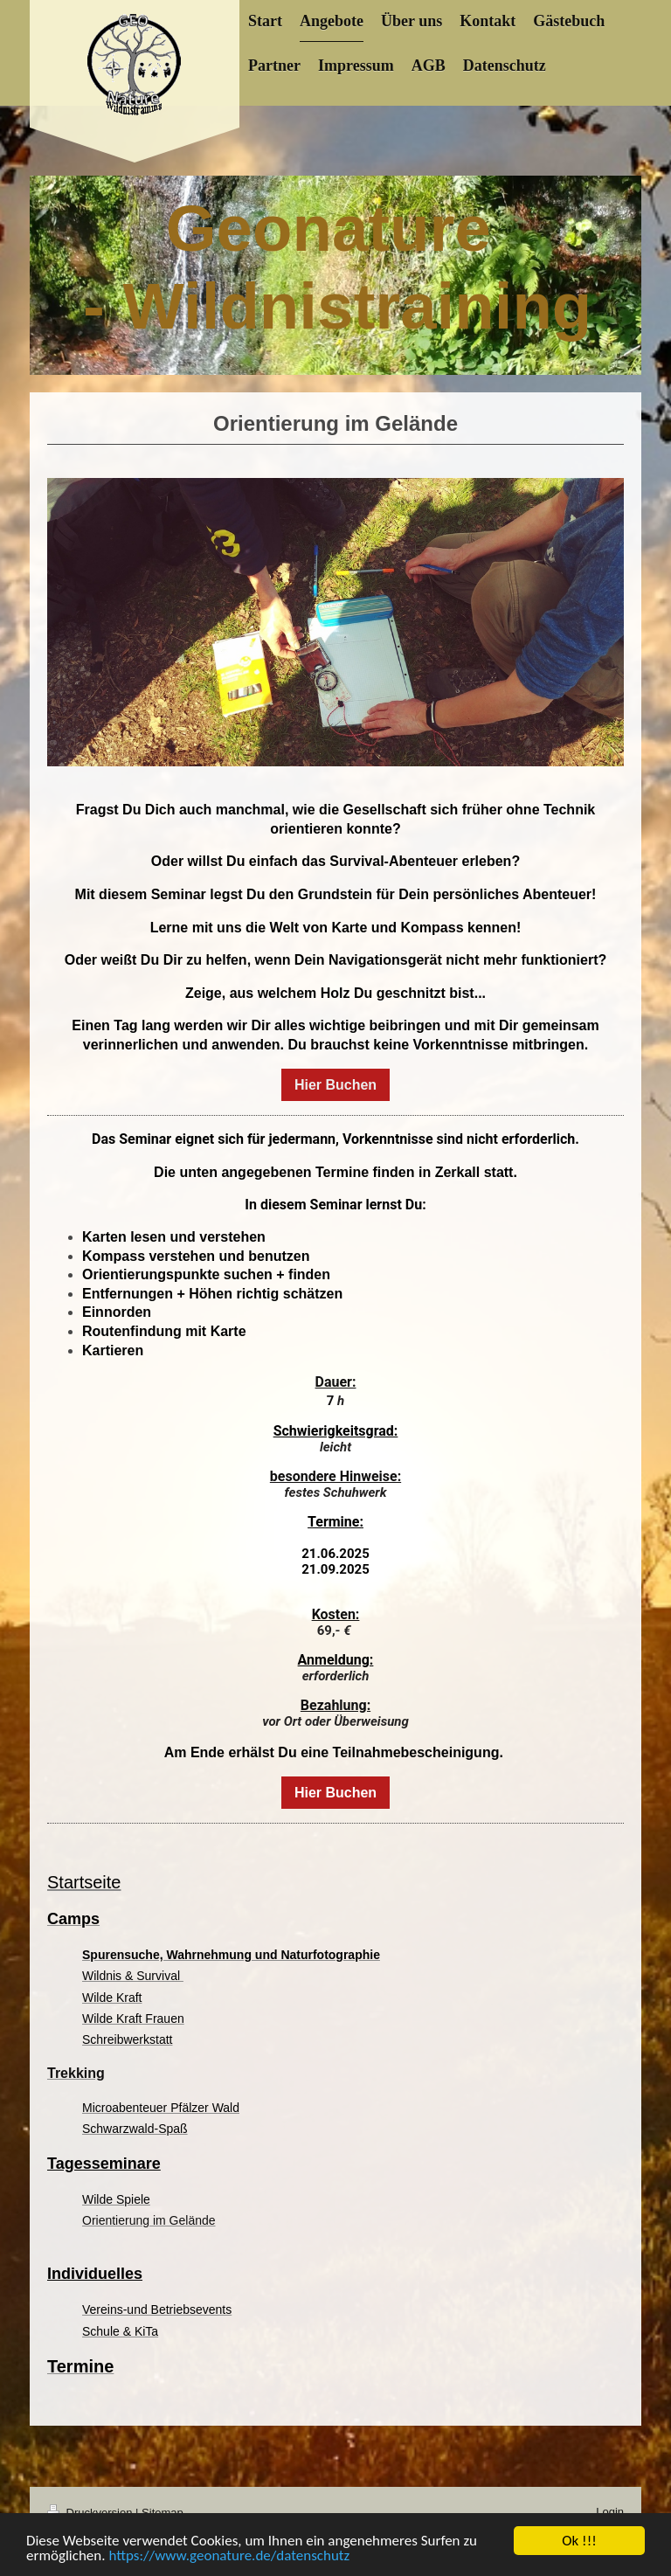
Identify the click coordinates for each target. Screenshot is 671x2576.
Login (610, 2511)
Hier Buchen (335, 1084)
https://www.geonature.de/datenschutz (228, 2556)
